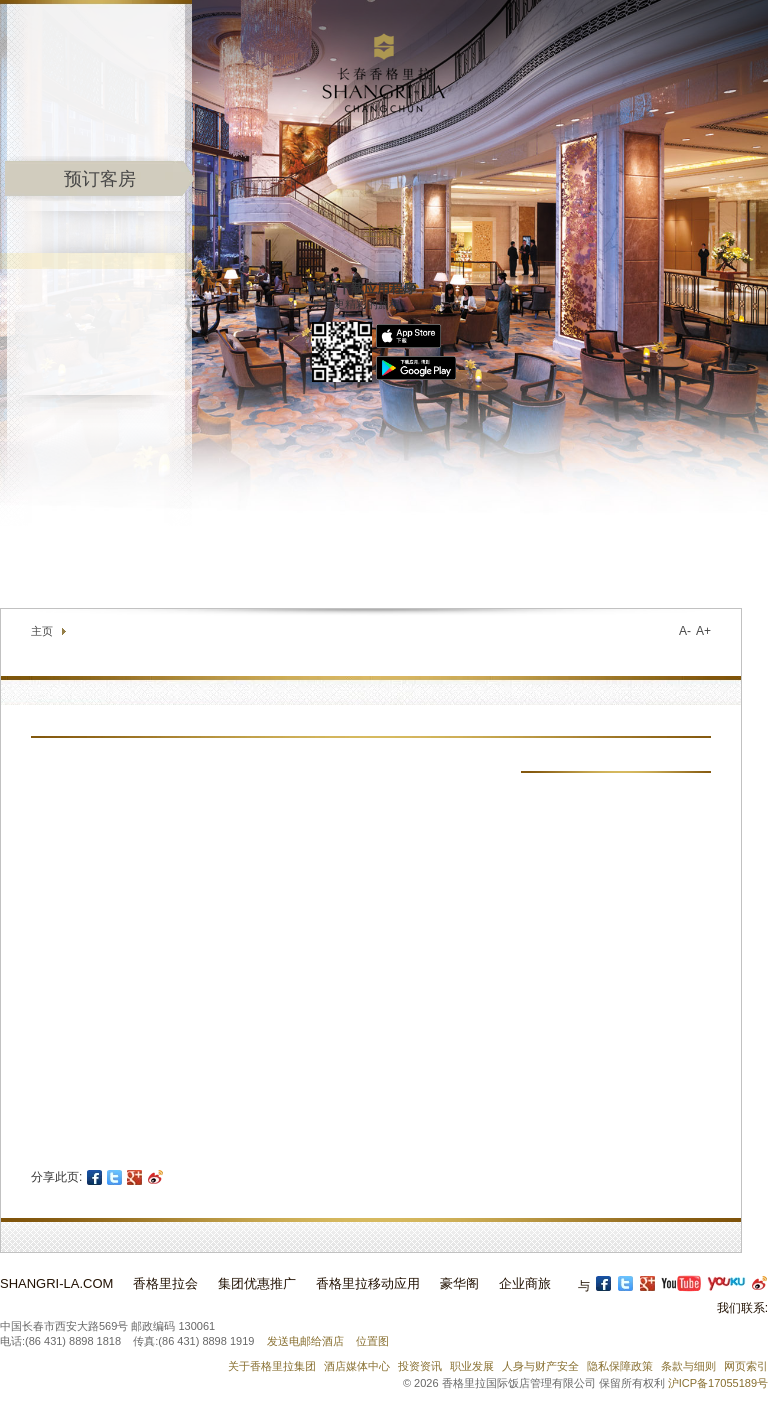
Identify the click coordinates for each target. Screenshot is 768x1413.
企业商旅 (525, 1283)
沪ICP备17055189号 (718, 1383)
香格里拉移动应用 (368, 1283)
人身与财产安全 (540, 1366)
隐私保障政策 (620, 1366)
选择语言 (704, 560)
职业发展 (472, 1366)
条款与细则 (688, 1366)
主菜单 (384, 231)
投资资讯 (420, 1366)
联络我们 (531, 560)
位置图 (372, 1341)
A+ (703, 631)
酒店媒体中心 (357, 1366)
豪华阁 (459, 1283)
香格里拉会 (165, 1283)
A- (685, 631)
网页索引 (746, 1366)
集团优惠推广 (257, 1283)
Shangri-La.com (56, 1283)
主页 (42, 631)
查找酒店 (605, 560)
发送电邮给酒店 (305, 1341)
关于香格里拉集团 (272, 1366)
